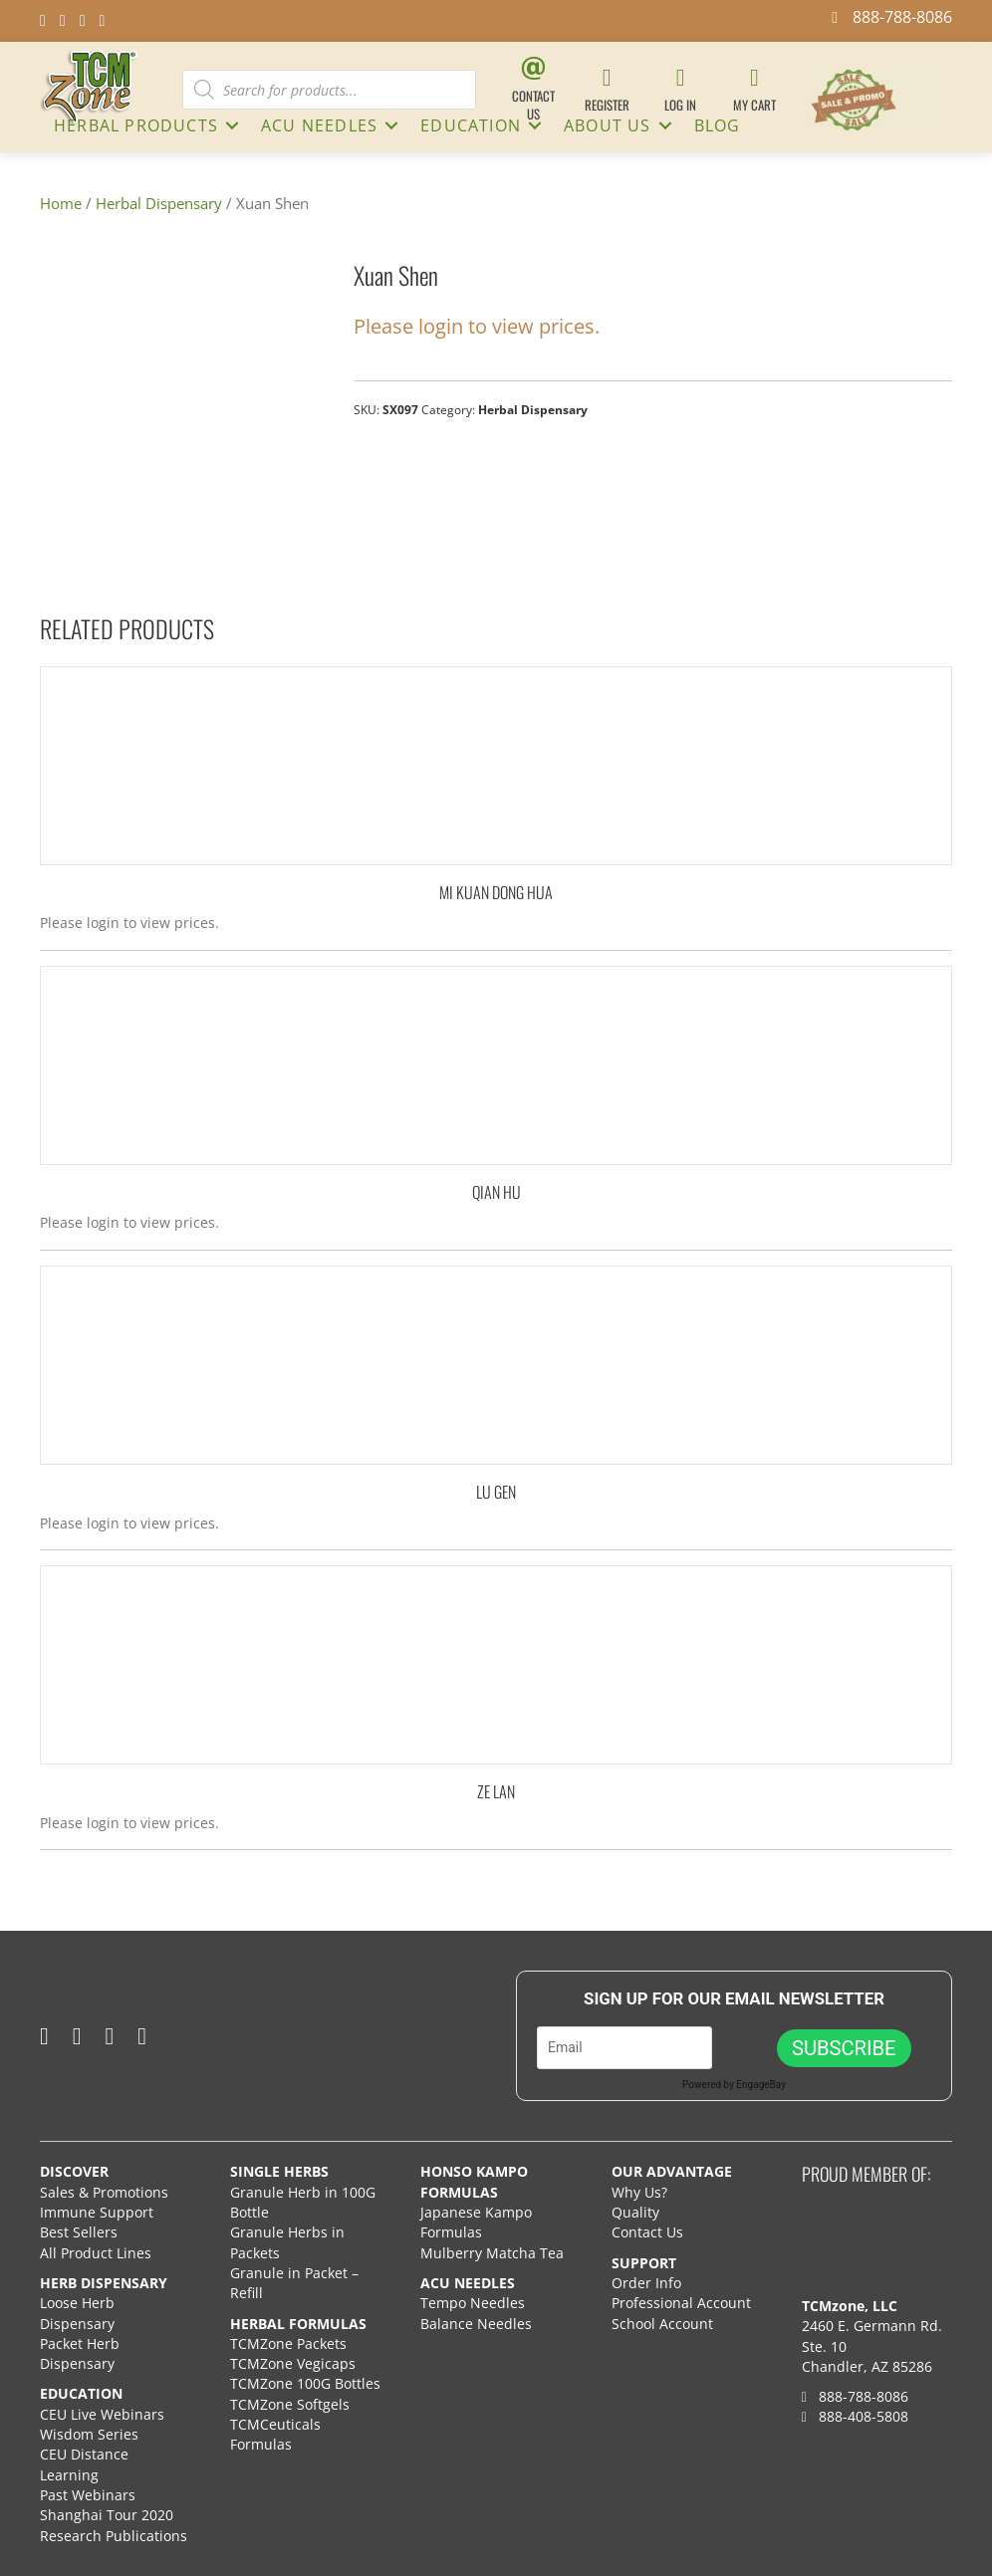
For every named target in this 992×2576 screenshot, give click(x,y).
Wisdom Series (89, 2434)
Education (470, 125)
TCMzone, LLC (849, 2305)
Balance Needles (476, 2323)
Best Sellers (79, 2232)
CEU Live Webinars (102, 2414)
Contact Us (647, 2232)
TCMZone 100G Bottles (305, 2383)
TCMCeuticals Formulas (275, 2434)
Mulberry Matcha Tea (492, 2252)
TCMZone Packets (288, 2343)
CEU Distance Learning (84, 2464)
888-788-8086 (855, 2396)
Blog (717, 125)
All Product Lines (95, 2252)
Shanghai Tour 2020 (106, 2514)
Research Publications (113, 2535)
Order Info (648, 2282)
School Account (662, 2323)
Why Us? (639, 2192)
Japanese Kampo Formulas (476, 2222)
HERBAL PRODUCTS (136, 125)
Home (61, 203)
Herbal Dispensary (159, 203)
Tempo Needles (474, 2302)
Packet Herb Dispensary (80, 2353)
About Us (607, 125)
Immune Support (96, 2212)
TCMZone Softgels (290, 2404)
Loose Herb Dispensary (77, 2312)
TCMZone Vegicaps (293, 2363)
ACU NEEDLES (319, 125)
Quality (635, 2212)
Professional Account (681, 2302)
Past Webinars (87, 2494)
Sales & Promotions (104, 2192)
